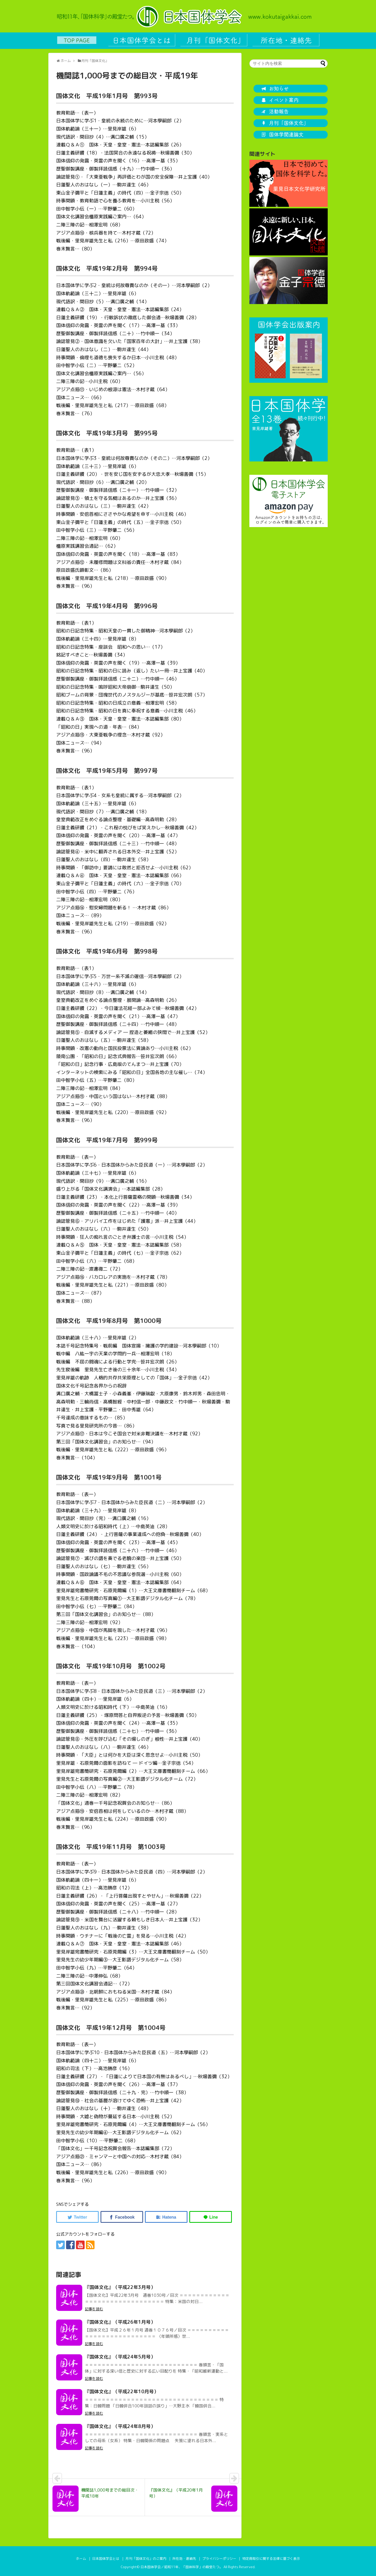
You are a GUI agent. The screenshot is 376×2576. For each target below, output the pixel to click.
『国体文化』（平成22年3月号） (120, 2287)
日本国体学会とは (105, 2558)
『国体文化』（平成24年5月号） (120, 2357)
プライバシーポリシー (219, 2558)
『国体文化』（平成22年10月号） (121, 2391)
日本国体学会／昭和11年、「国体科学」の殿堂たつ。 (181, 2566)
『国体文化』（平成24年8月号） (120, 2426)
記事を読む (94, 2308)
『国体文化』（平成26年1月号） (120, 2322)
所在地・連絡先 (184, 2558)
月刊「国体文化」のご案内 (146, 2558)
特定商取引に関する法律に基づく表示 (271, 2558)
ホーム (81, 2558)
